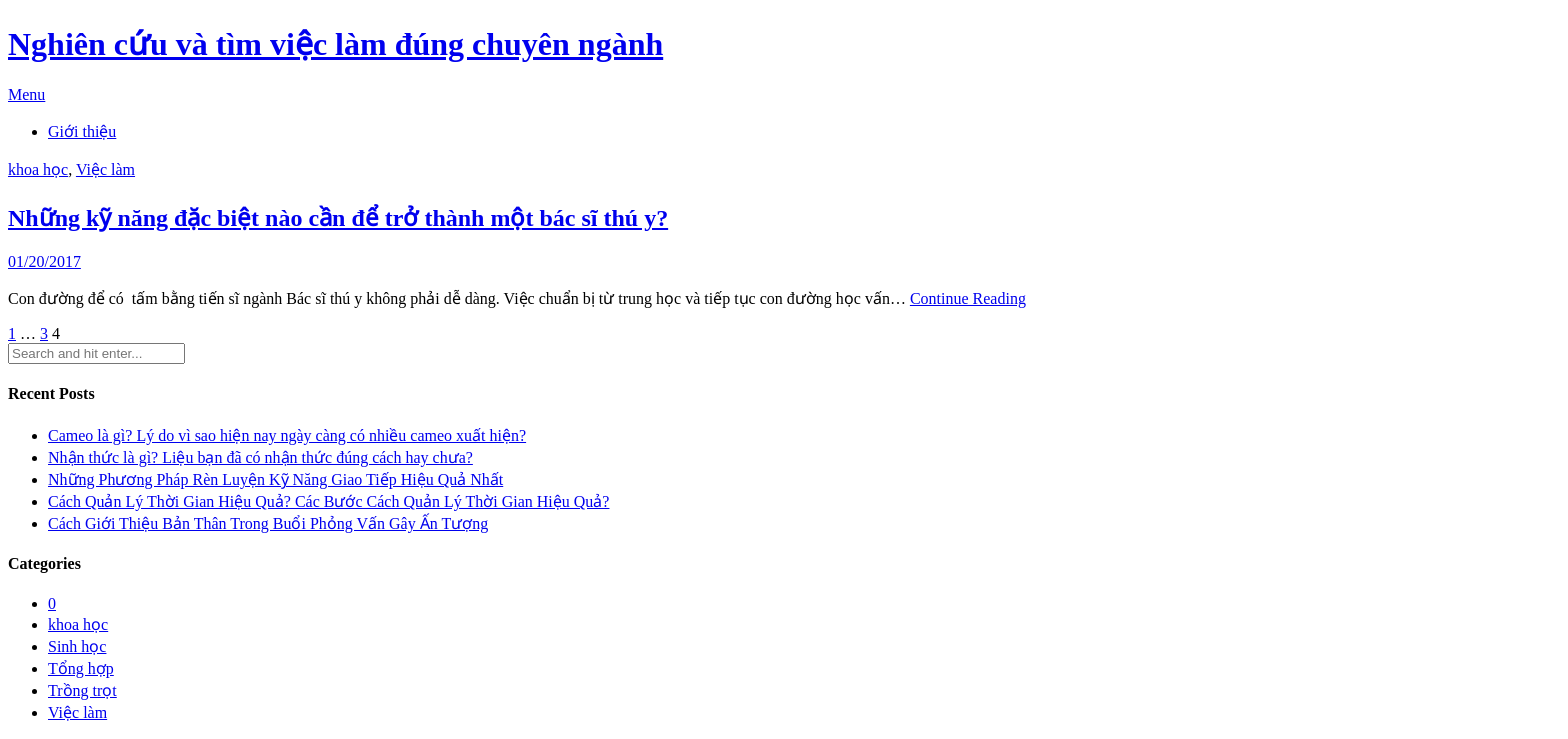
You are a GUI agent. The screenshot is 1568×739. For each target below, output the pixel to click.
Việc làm (105, 169)
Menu (26, 94)
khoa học (38, 169)
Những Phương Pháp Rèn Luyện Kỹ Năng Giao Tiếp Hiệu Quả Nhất (275, 479)
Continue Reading (968, 298)
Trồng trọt (82, 690)
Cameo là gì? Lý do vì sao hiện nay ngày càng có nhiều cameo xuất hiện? (287, 435)
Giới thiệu (82, 131)
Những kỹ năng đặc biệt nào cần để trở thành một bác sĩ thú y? (338, 218)
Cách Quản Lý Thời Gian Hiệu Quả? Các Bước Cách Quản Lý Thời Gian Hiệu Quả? (328, 501)
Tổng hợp (81, 668)
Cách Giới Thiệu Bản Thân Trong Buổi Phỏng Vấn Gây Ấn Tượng (268, 523)
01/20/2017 (44, 261)
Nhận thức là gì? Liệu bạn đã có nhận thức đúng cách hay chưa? (260, 457)
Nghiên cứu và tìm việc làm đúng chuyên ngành (335, 44)
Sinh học (77, 646)
